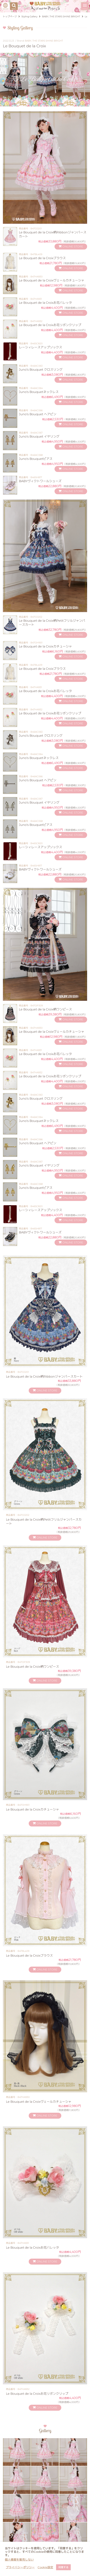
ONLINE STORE (71, 246)
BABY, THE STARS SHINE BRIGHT (44, 40)
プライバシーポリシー (20, 2567)
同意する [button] (63, 2567)
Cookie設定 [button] (45, 2567)
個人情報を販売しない (19, 2559)
